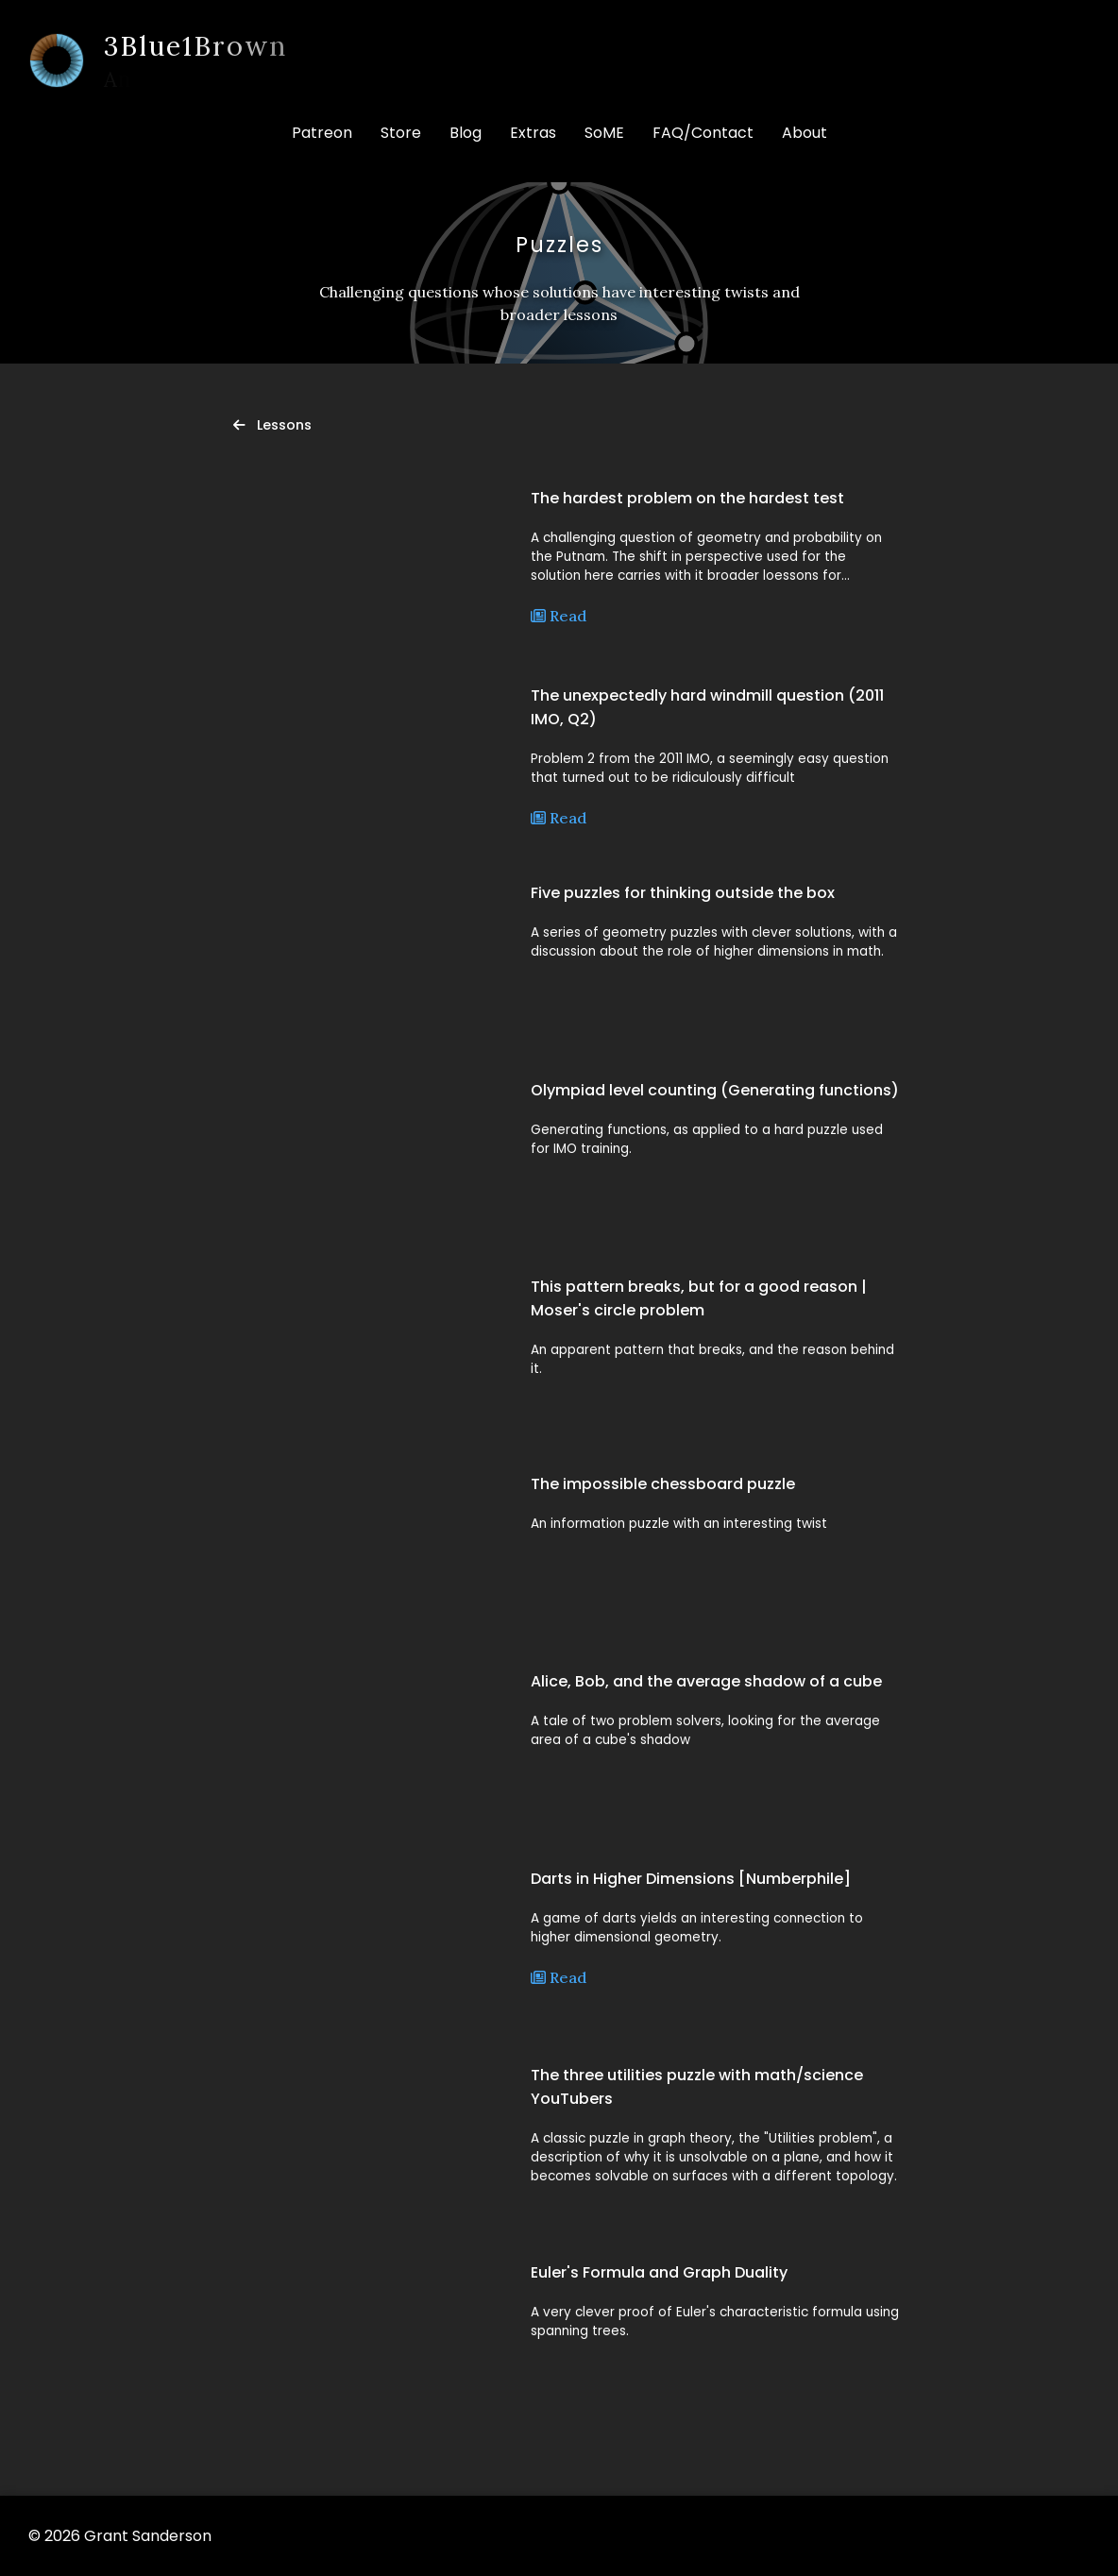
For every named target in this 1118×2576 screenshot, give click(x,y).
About (804, 133)
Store (401, 133)
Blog (465, 133)
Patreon (322, 133)
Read (558, 615)
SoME (604, 133)
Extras (533, 133)
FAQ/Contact (703, 133)
